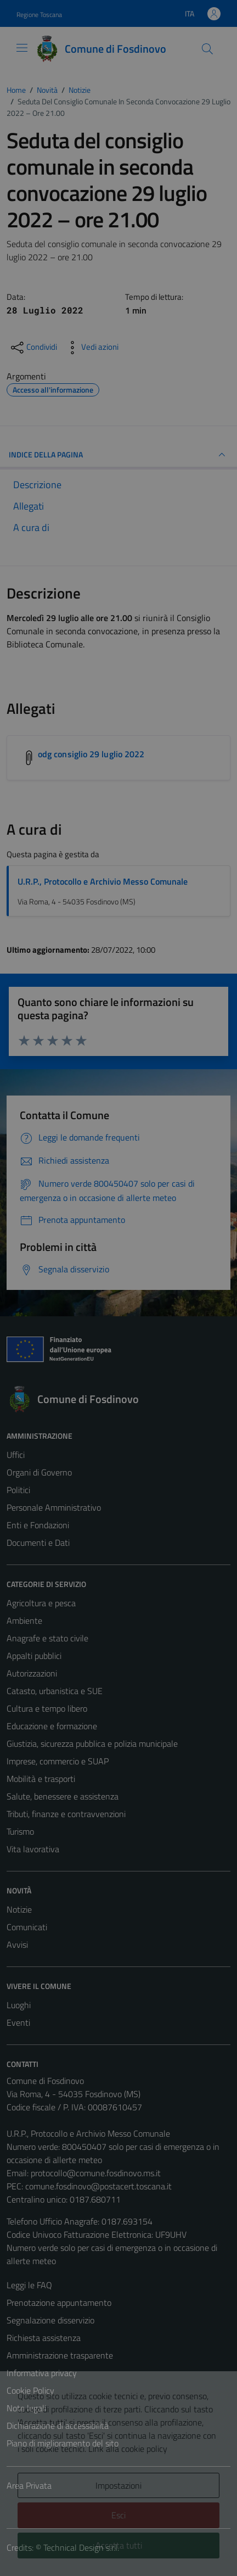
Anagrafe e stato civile (47, 1638)
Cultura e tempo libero (47, 1708)
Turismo (20, 1831)
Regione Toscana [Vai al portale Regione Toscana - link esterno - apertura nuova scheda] (39, 14)
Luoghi (19, 2004)
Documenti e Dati (38, 1542)
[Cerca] (207, 49)
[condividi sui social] (33, 347)
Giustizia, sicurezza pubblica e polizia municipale (92, 1743)
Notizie (19, 1909)
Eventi (18, 2022)
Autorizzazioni (32, 1673)
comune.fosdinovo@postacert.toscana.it (98, 2186)
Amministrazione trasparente (60, 2355)
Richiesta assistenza (44, 2337)
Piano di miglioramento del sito (63, 2443)
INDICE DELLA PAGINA (118, 454)
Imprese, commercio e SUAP (58, 1761)
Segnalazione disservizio (50, 2320)
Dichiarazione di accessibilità (58, 2425)
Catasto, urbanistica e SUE (55, 1690)
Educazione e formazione (52, 1726)
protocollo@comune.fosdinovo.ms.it (96, 2173)
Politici (18, 1489)
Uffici (16, 1454)
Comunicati (27, 1927)
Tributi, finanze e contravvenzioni (66, 1813)
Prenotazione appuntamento (59, 2302)
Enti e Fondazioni (38, 1525)
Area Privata (29, 2485)
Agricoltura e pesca (41, 1603)
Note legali (26, 2408)
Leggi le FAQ (29, 2285)
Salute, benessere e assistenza (63, 1796)
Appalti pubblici (34, 1655)
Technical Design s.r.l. (81, 2547)
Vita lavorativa (33, 1849)
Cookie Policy (30, 2390)
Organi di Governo (39, 1472)
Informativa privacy (42, 2372)
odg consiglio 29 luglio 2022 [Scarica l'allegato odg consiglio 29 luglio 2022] (91, 754)
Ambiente (24, 1620)
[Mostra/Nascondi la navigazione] (22, 47)
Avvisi (17, 1944)
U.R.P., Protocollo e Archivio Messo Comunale (103, 881)
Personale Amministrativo (54, 1507)
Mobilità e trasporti (41, 1778)
